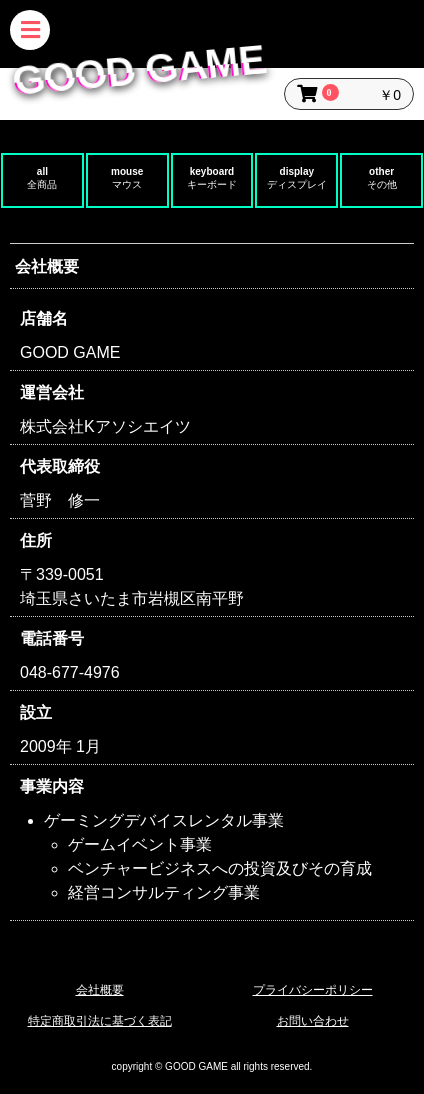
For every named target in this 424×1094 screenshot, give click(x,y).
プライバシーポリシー (313, 990)
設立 (36, 712)
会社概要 (100, 990)
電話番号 (52, 638)
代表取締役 (60, 466)
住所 (36, 540)
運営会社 (52, 392)
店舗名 (44, 318)
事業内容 (52, 786)
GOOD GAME (139, 70)
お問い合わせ (313, 1021)
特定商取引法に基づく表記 (100, 1021)
